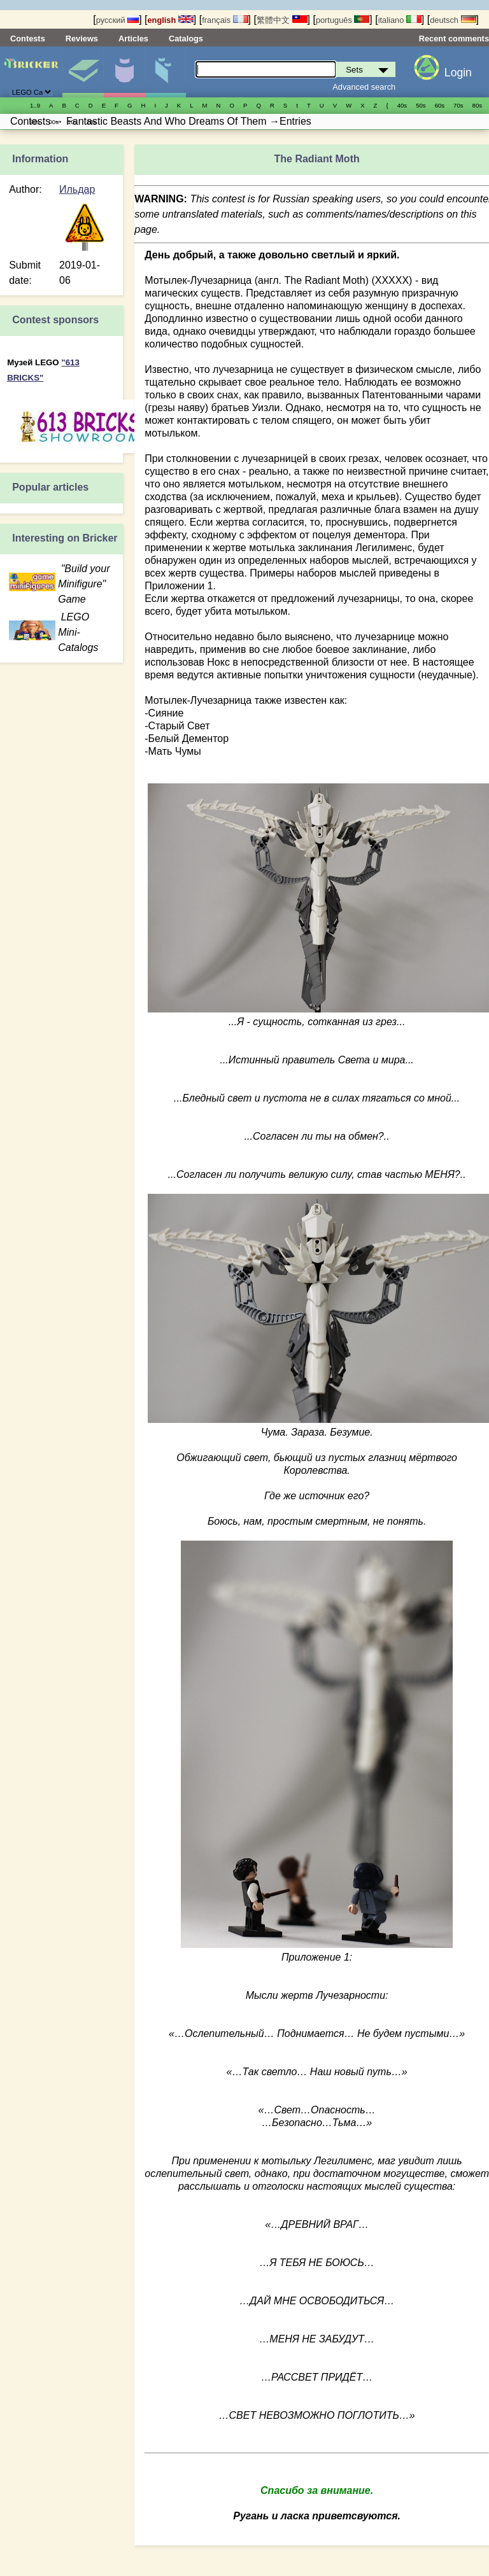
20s (91, 121)
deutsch (453, 20)
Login (458, 72)
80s (477, 105)
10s (72, 121)
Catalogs (186, 38)
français (225, 20)
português (342, 20)
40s (402, 105)
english (171, 20)
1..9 (35, 105)
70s (458, 105)
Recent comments (454, 38)
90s (34, 121)
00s (53, 121)
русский (117, 20)
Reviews (82, 38)
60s (439, 105)
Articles (133, 38)
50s (420, 105)
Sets (82, 72)
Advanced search (363, 87)
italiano (400, 20)
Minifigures (124, 72)
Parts (165, 72)
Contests (27, 38)
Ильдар (77, 189)
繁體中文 (282, 20)
